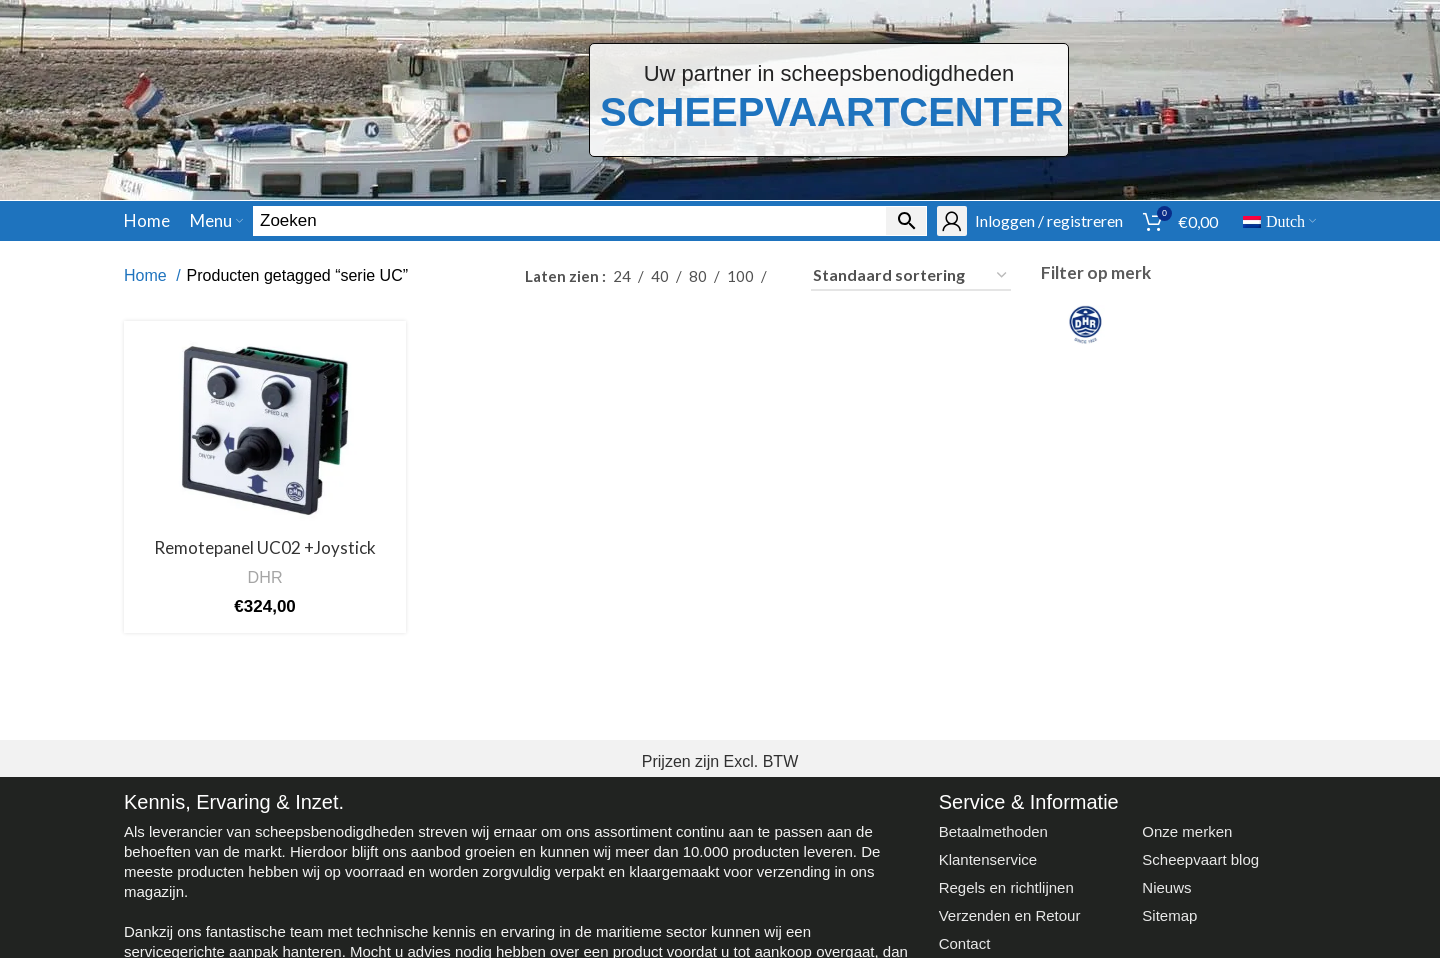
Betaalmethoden (993, 831)
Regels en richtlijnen (1006, 887)
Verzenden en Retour (1010, 915)
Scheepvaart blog (1200, 859)
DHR (265, 577)
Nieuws (1166, 887)
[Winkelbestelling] (911, 276)
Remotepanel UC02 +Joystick (265, 547)
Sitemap (1169, 915)
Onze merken (1187, 831)
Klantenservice (988, 859)
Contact (965, 943)
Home (147, 275)
